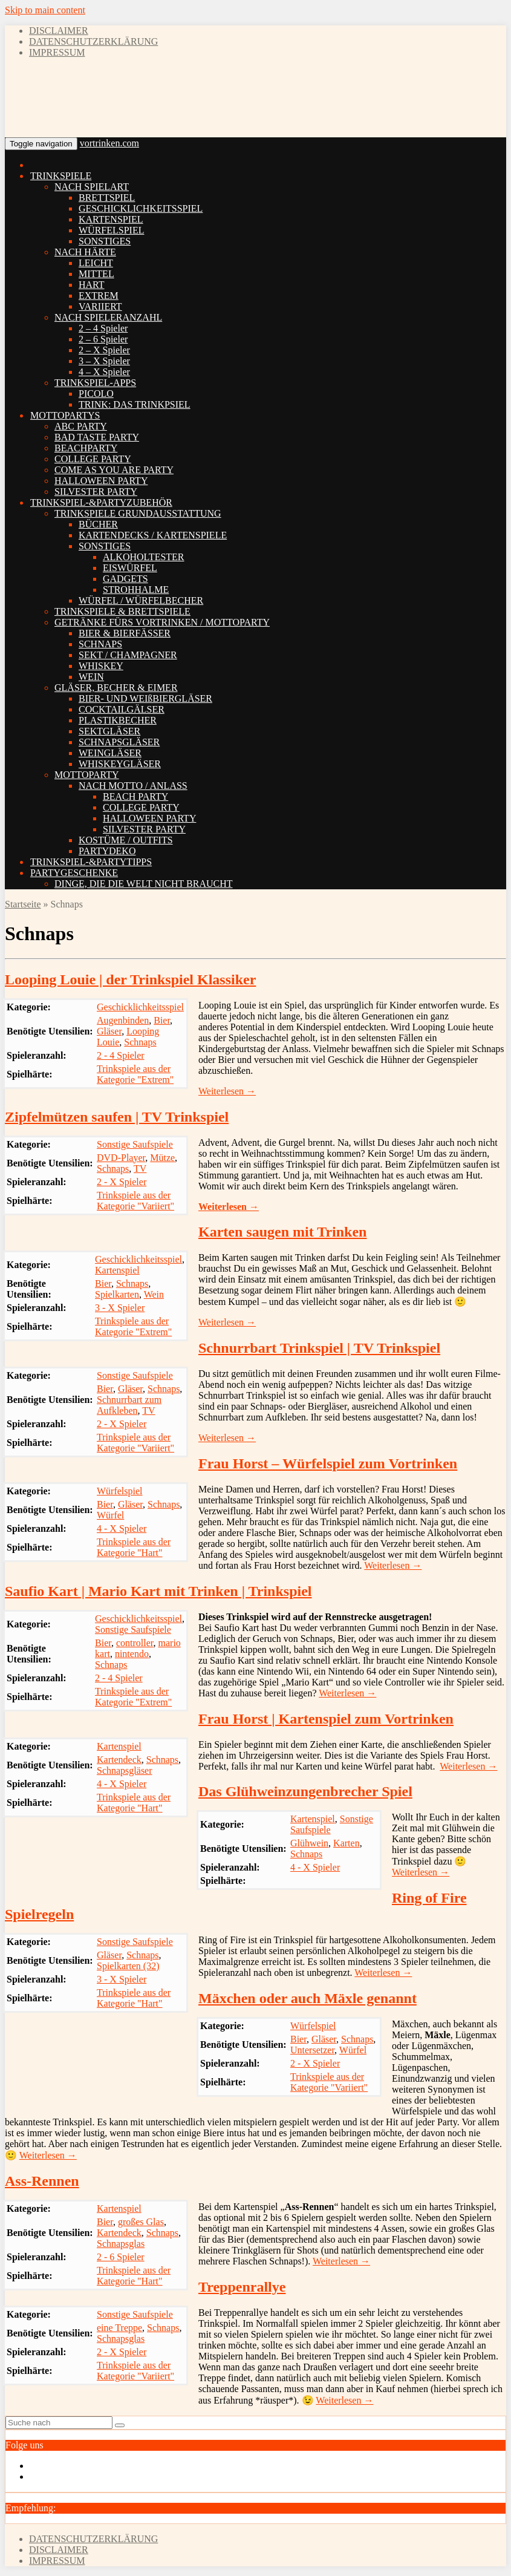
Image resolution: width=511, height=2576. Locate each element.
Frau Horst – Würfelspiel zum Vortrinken (327, 1463)
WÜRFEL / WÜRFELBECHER (141, 600)
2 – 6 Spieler (103, 339)
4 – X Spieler (104, 372)
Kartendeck (119, 1759)
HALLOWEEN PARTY (101, 481)
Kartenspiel (117, 1270)
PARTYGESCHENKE (74, 873)
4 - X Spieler (121, 1528)
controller (135, 1643)
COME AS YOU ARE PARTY (114, 470)
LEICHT (96, 263)
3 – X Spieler (104, 361)
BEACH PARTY (135, 796)
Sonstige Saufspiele (135, 1144)
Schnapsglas (121, 2243)
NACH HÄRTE (85, 252)
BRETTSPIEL (107, 197)
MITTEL (96, 274)
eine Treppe (119, 2328)
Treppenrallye (241, 2287)
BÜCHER (98, 524)
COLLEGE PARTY (92, 459)
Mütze (162, 1157)
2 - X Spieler (121, 1182)
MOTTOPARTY (86, 775)
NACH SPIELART (91, 186)
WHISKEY (101, 666)
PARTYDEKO (107, 851)
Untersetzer (312, 2050)
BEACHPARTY (85, 448)
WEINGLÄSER (110, 753)
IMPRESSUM (57, 52)
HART (92, 285)
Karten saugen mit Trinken (282, 1232)
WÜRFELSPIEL (111, 230)
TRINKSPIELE (60, 176)
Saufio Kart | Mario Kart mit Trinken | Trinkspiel (158, 1591)
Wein (154, 1294)
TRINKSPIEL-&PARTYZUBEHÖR (101, 502)
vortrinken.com (109, 143)
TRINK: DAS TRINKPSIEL (134, 404)
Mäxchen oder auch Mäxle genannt (307, 1998)
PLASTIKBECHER (118, 720)
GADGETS (125, 579)
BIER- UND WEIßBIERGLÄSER (145, 698)
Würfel (110, 1515)
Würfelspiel (120, 1491)
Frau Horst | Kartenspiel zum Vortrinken (326, 1719)
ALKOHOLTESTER (143, 557)
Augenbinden (123, 1020)
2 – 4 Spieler (103, 328)
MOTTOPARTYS (65, 415)
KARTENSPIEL (111, 219)
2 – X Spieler (104, 350)
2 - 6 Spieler (121, 2257)
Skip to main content (45, 10)
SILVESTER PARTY (95, 491)
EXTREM (99, 295)
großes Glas (141, 2222)
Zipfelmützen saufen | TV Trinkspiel (117, 1117)
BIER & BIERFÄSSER (125, 633)
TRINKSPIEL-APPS (95, 383)
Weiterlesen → (227, 1091)
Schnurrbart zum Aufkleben (129, 1405)
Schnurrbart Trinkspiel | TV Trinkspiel (319, 1348)
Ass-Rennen (42, 2181)
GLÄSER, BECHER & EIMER (116, 687)
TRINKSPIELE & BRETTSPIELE (122, 611)
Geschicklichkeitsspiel (140, 1007)
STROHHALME (136, 589)
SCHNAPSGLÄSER (119, 742)
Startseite (23, 904)
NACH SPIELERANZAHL (108, 317)
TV (140, 1168)
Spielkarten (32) (128, 1966)
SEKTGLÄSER (109, 731)
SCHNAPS (100, 644)
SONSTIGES (105, 241)
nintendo (132, 1654)
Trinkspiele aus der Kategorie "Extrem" (135, 1074)
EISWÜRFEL (130, 568)
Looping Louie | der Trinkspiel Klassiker (130, 979)
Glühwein (309, 1843)
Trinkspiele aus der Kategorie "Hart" (134, 1547)
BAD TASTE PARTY (96, 437)
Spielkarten (117, 1294)
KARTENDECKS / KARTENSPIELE (153, 535)
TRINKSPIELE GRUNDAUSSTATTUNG (137, 513)
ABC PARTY (80, 426)
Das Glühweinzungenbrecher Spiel (305, 1791)
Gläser (109, 1031)
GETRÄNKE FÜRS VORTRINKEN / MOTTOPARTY (162, 622)
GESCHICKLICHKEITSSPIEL (141, 208)
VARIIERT (100, 306)
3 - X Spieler (120, 1308)
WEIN (91, 677)
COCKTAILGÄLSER (121, 709)
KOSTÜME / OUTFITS (126, 840)
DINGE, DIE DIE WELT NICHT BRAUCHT (143, 883)
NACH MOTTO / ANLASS (133, 785)
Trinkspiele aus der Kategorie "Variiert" (135, 1200)
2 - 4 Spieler (121, 1055)
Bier (162, 1020)
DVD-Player (121, 1157)
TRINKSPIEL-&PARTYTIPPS (91, 862)
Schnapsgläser (124, 1770)
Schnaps (140, 1042)
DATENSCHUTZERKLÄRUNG (93, 41)
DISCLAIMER (58, 30)
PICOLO (96, 393)
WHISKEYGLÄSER (120, 764)
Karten (346, 1843)
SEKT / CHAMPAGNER (128, 655)
